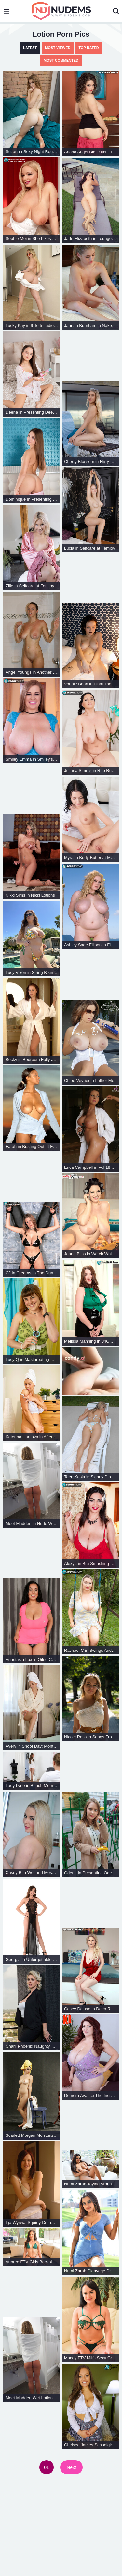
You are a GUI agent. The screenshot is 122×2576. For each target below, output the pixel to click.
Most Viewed (57, 48)
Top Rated (88, 48)
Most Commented (61, 60)
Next (71, 2467)
